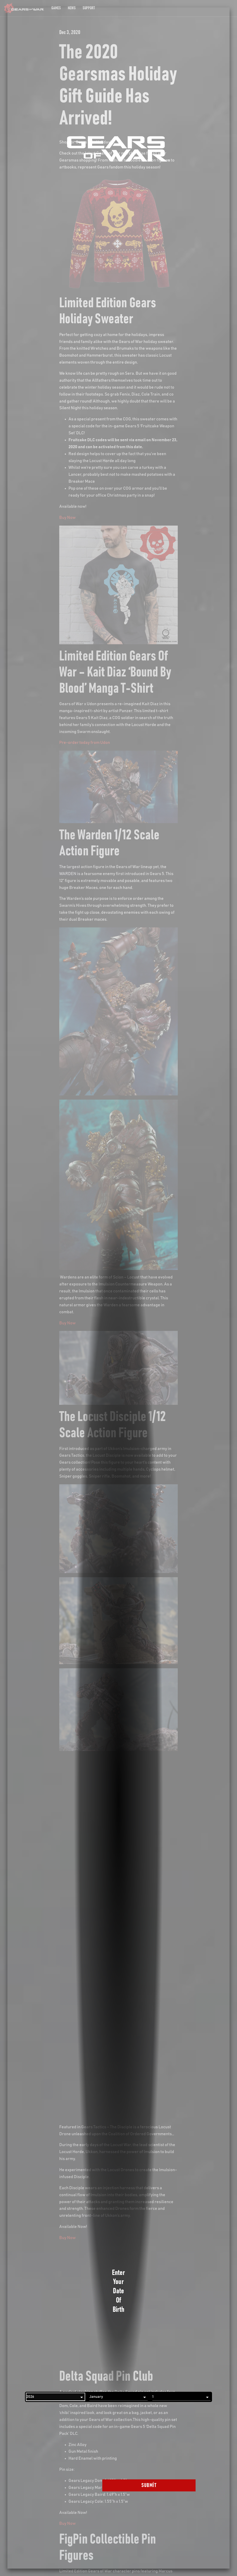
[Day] (181, 2397)
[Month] (118, 2397)
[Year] (55, 2397)
